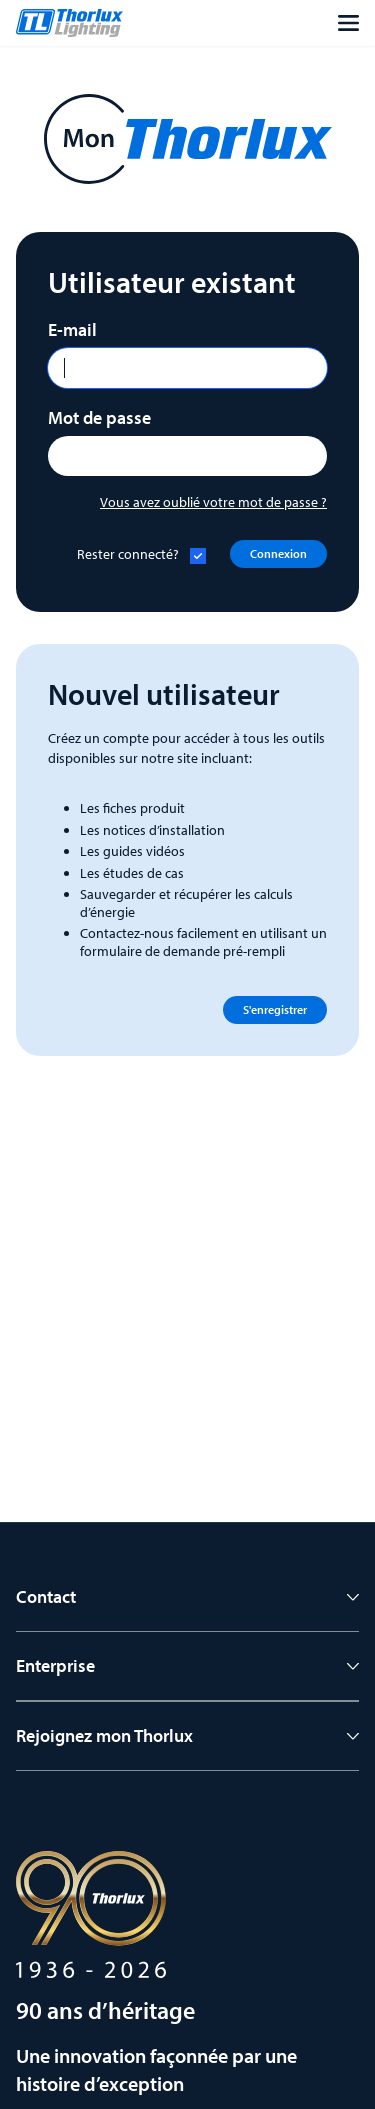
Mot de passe (99, 417)
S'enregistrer (275, 1009)
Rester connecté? (128, 554)
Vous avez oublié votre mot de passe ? (213, 502)
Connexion (278, 553)
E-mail (72, 329)
